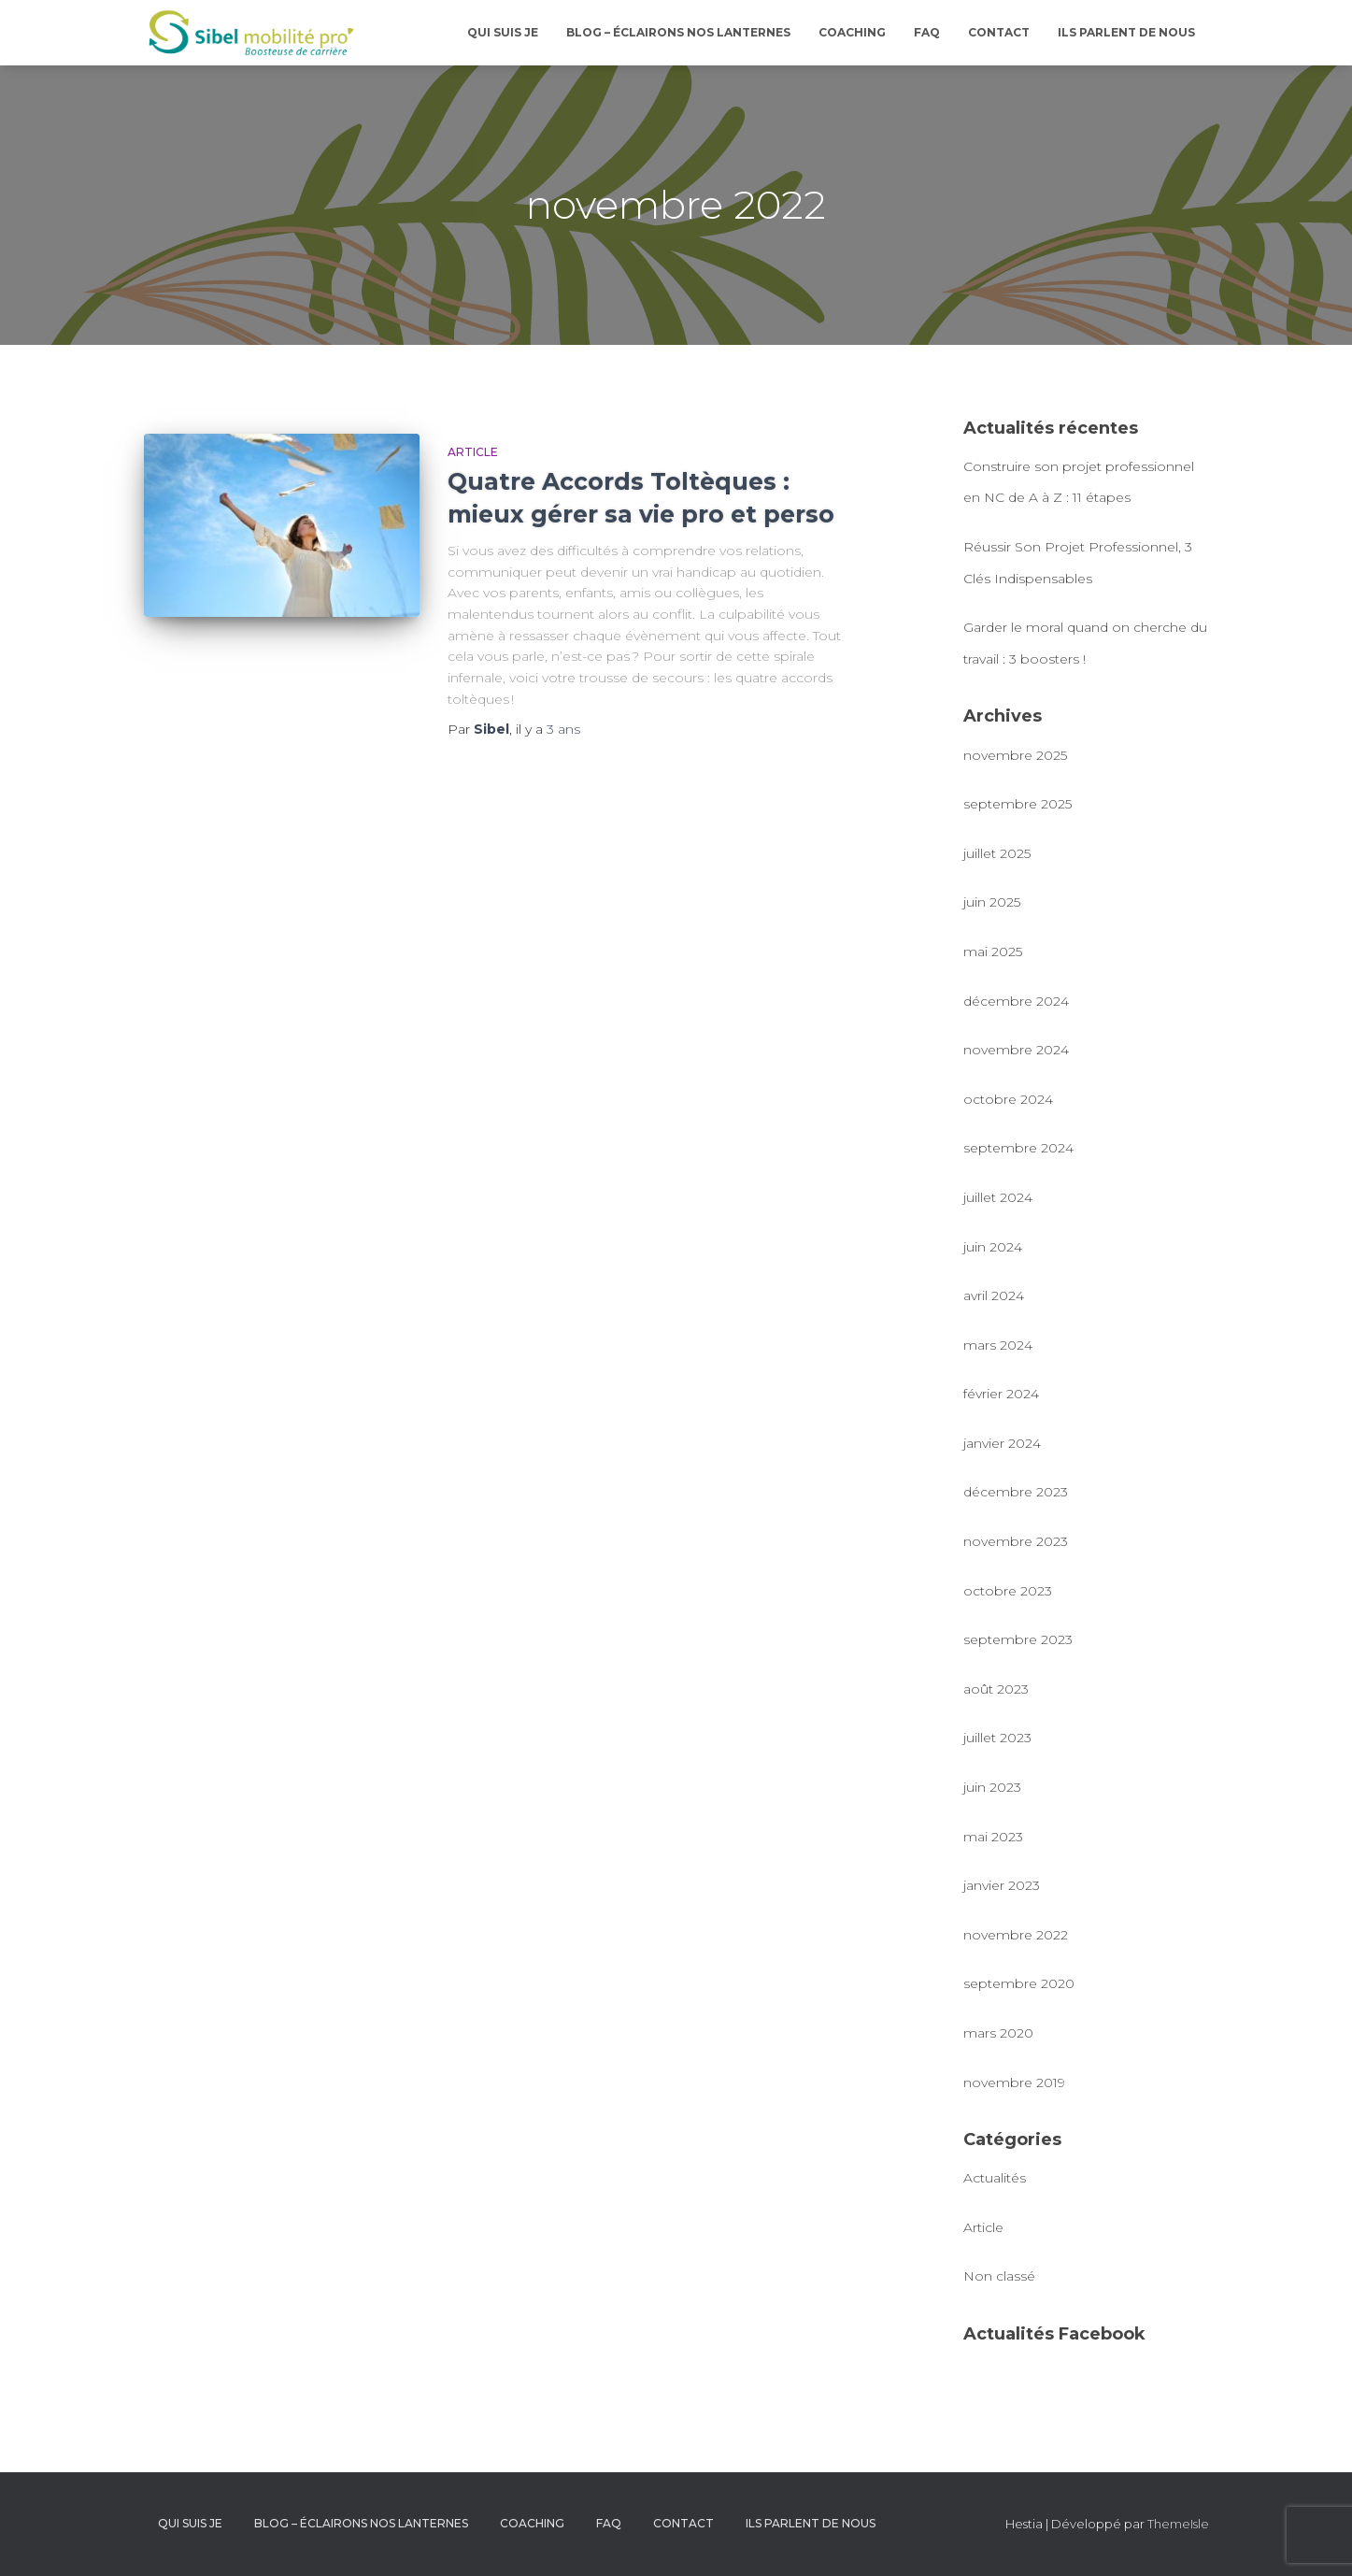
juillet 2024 (997, 1197)
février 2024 (1001, 1393)
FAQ (927, 32)
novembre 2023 (1015, 1541)
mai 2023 (993, 1836)
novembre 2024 (1016, 1049)
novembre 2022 (1015, 1934)
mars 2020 (998, 2033)
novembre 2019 (1014, 2082)
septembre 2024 (1018, 1147)
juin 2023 (992, 1787)
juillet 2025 (997, 853)
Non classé (999, 2276)
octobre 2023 (1007, 1590)
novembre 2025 (1015, 755)
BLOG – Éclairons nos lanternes (678, 32)
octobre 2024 (1008, 1099)
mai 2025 (992, 951)
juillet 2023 (997, 1737)
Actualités (994, 2177)
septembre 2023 (1018, 1639)
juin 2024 (992, 1246)
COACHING (852, 32)
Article (473, 452)
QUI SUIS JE (502, 32)
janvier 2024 (1002, 1443)
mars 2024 (997, 1345)
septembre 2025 (1017, 803)
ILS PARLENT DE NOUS (1126, 32)
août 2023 (996, 1689)
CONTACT (999, 32)
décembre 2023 (1015, 1491)
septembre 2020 (1018, 1983)
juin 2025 (991, 902)
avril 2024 (993, 1295)
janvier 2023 (1001, 1885)
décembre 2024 (1016, 1001)
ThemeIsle (1178, 2523)
